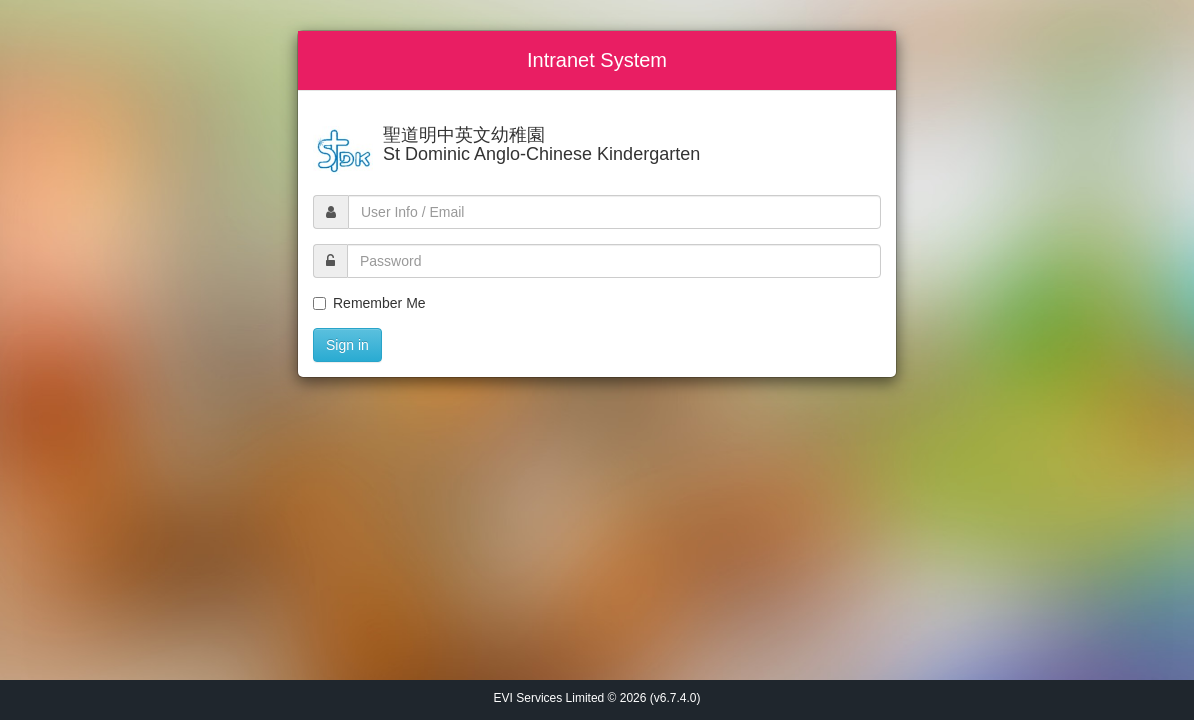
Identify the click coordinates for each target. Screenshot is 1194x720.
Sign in (347, 345)
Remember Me (369, 303)
